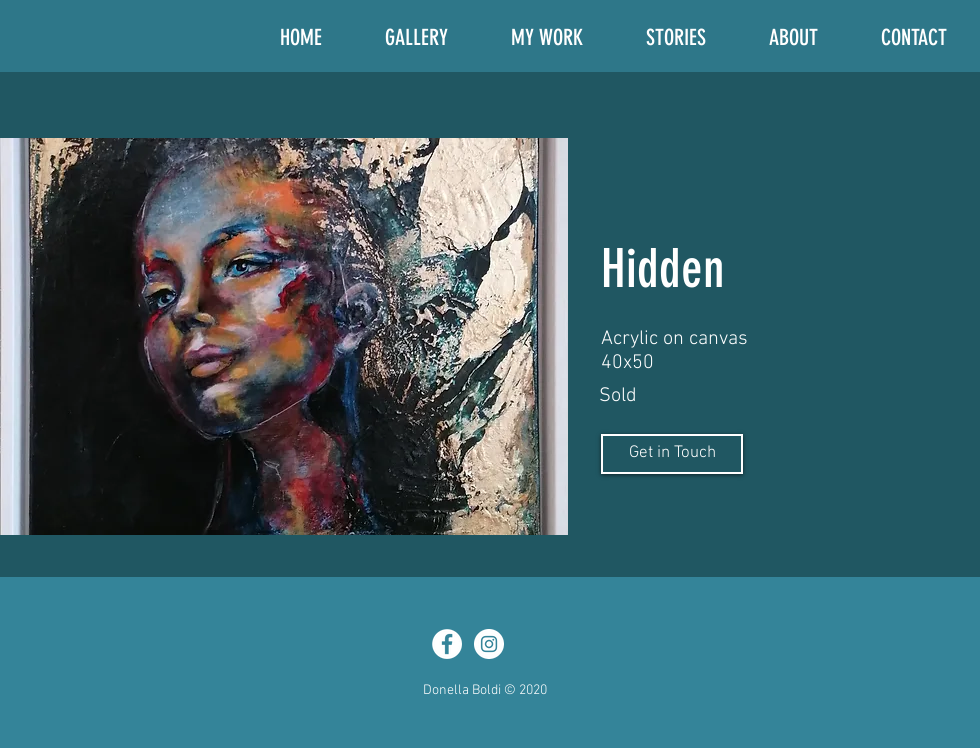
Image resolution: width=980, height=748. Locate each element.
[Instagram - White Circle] (489, 644)
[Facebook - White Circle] (447, 644)
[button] (284, 336)
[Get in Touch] (672, 454)
